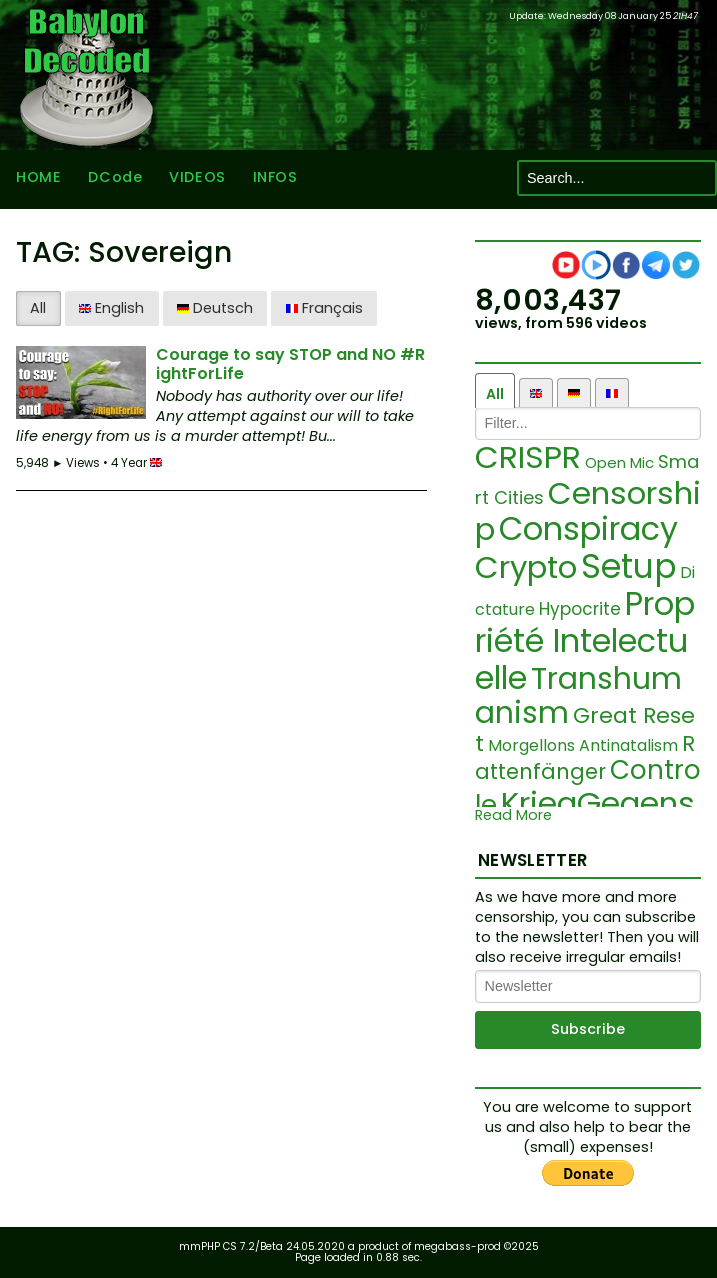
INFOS (275, 178)
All (38, 308)
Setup (628, 566)
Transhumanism (578, 696)
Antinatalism (628, 745)
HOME (38, 178)
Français (324, 308)
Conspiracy (588, 528)
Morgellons (531, 745)
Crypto (526, 567)
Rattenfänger (585, 757)
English (111, 308)
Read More (513, 815)
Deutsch (215, 308)
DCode (115, 178)
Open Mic (619, 462)
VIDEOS (197, 178)
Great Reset (585, 729)
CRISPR (528, 457)
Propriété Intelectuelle (585, 640)
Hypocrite (580, 609)
